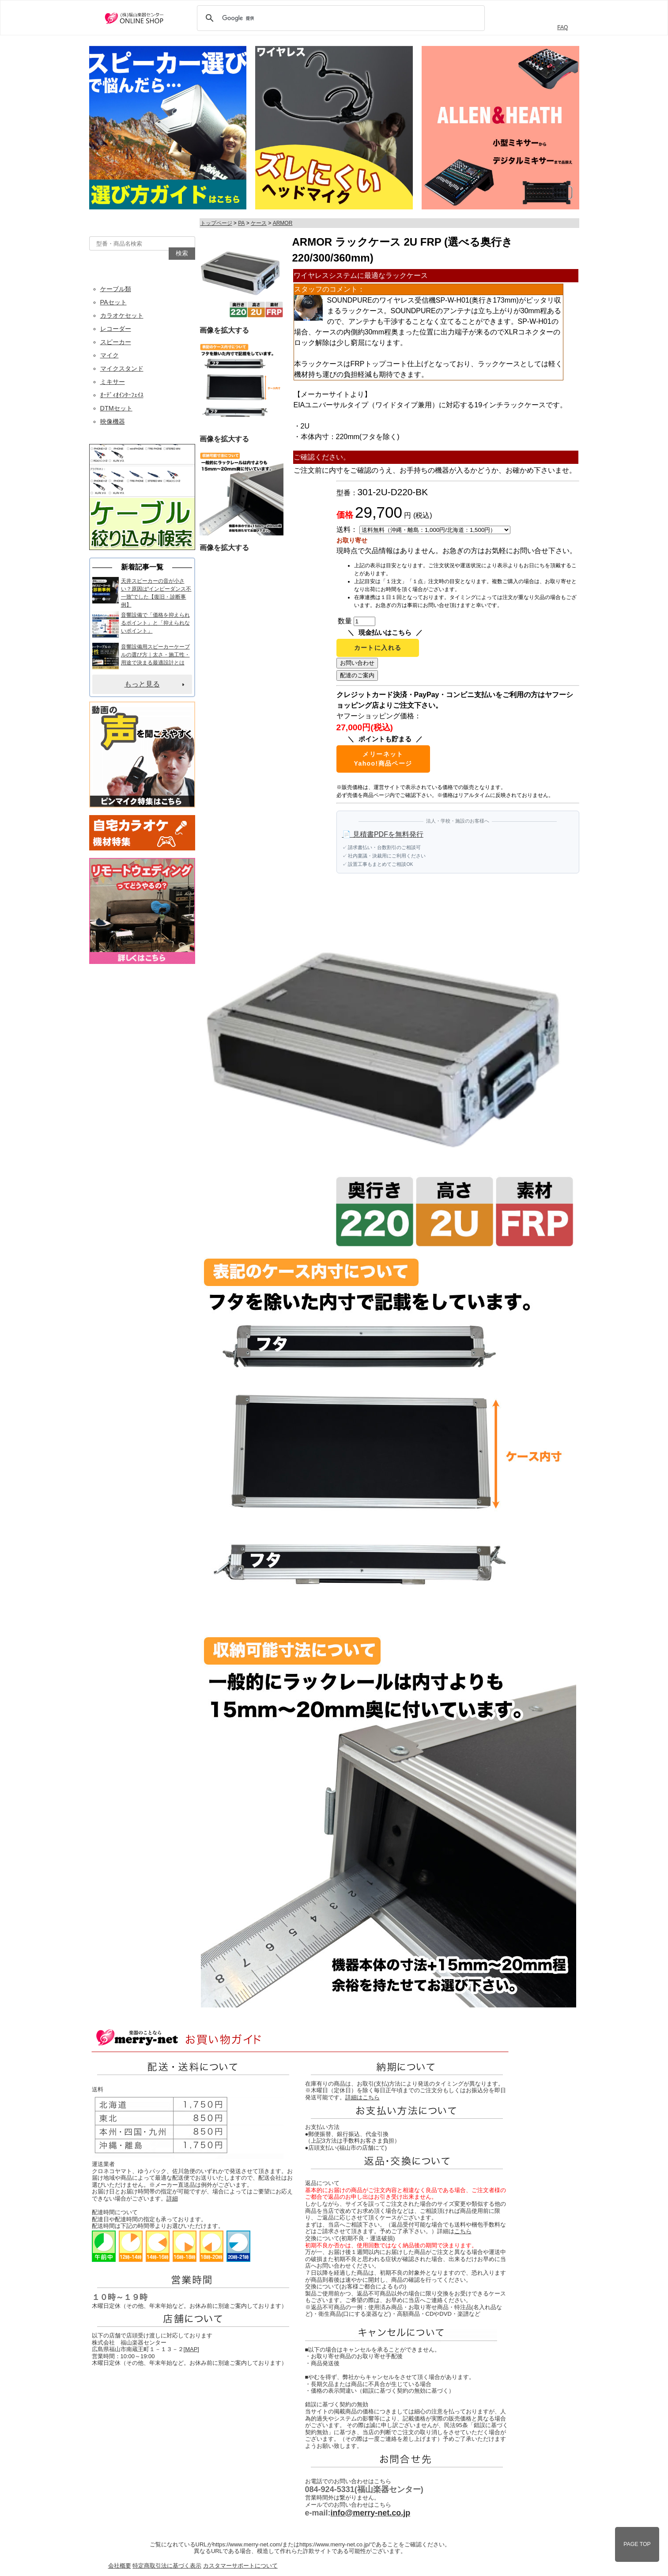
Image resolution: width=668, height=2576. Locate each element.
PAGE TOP (637, 2544)
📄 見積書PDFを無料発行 (382, 834)
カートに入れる (378, 647)
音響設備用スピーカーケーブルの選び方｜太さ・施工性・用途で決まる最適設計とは (155, 655)
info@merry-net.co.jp (371, 2512)
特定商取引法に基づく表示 (166, 2565)
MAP (191, 2349)
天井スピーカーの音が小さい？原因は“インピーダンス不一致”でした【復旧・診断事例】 (156, 593)
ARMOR (283, 223)
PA (241, 223)
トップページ (216, 223)
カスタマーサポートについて (240, 2565)
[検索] (339, 18)
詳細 (172, 2198)
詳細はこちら (362, 2097)
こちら (463, 2231)
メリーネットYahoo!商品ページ (383, 759)
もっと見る (142, 684)
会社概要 (119, 2565)
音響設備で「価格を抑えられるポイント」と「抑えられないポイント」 (155, 623)
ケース (259, 223)
